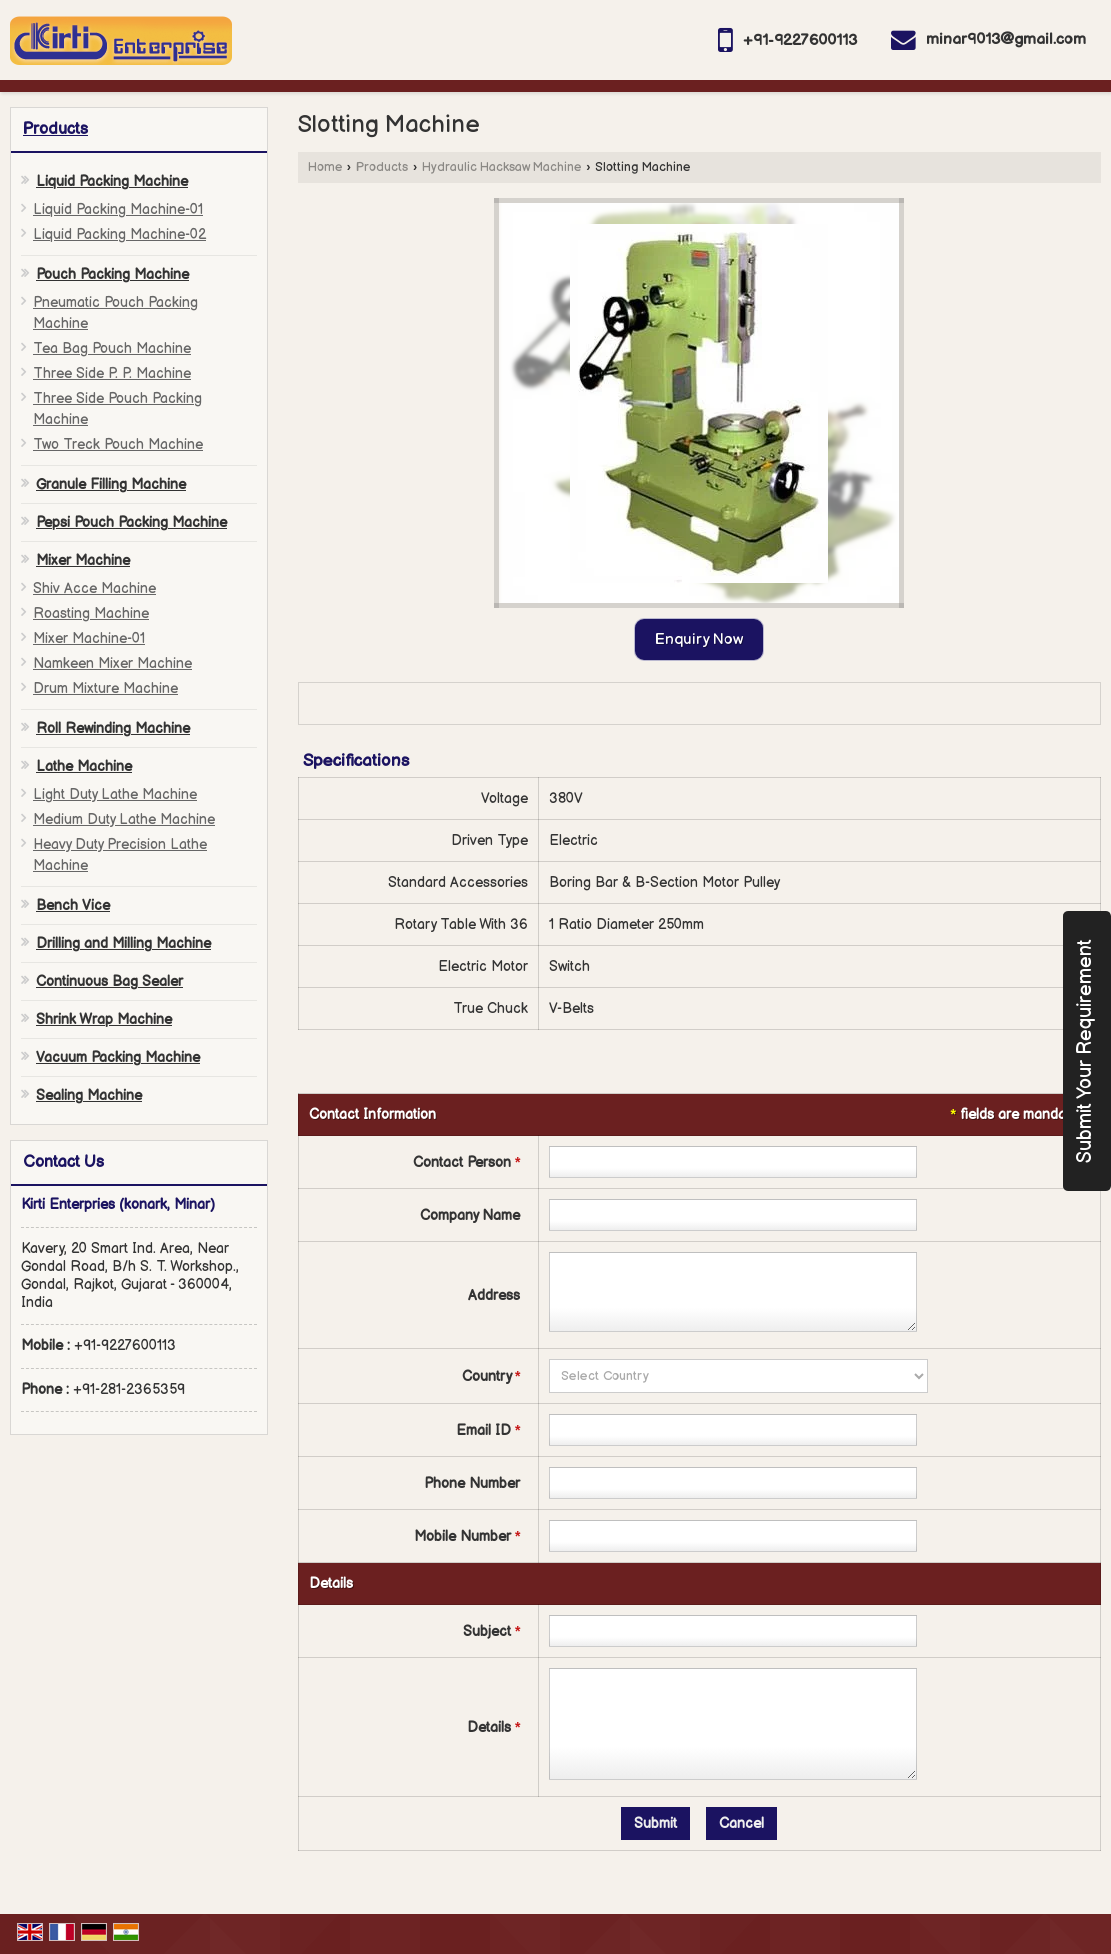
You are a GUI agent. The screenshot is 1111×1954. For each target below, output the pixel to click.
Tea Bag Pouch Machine (112, 348)
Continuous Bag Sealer (109, 981)
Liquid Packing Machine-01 (118, 209)
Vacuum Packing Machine (118, 1057)
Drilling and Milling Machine (123, 943)
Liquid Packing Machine (112, 181)
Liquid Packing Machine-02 (119, 234)
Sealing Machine (89, 1095)
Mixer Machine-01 (89, 638)
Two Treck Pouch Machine (118, 444)
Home (325, 167)
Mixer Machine (83, 560)
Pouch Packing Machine (112, 274)
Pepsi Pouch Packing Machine (131, 522)
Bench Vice (73, 905)
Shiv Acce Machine (94, 588)
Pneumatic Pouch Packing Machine (115, 313)
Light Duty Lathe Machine (115, 794)
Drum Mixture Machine (105, 688)
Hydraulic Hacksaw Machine (501, 167)
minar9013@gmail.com (1006, 39)
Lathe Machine (84, 766)
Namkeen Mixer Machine (112, 663)
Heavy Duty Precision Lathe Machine (120, 855)
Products (55, 129)
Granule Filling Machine (111, 484)
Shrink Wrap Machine (104, 1019)
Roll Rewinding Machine (113, 728)
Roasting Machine (91, 613)
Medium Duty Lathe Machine (124, 819)
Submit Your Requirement (1085, 1051)
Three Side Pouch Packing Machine (117, 409)
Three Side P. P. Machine (112, 373)
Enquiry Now (699, 639)
